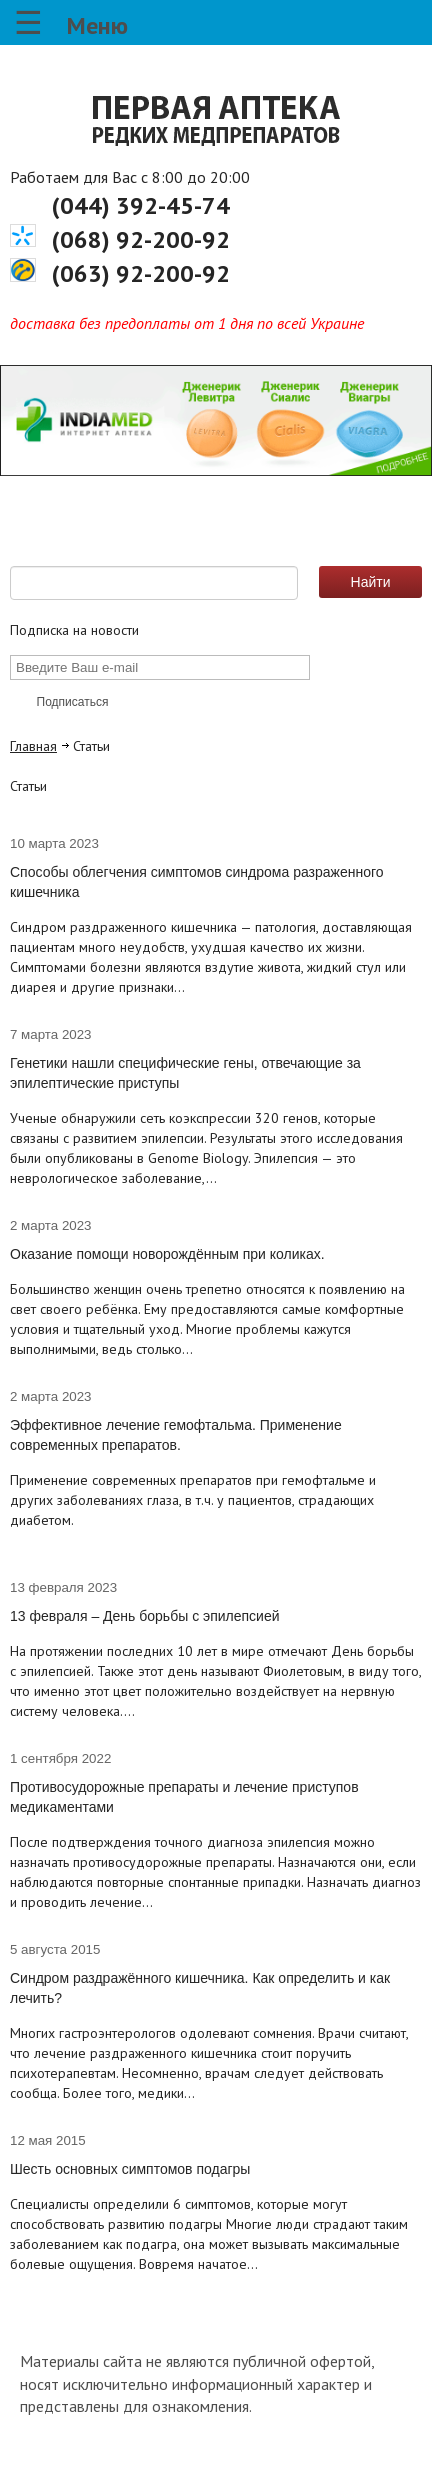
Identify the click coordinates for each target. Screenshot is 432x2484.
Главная (33, 746)
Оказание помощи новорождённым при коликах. (167, 1254)
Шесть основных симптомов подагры (130, 2169)
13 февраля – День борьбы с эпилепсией (145, 1616)
